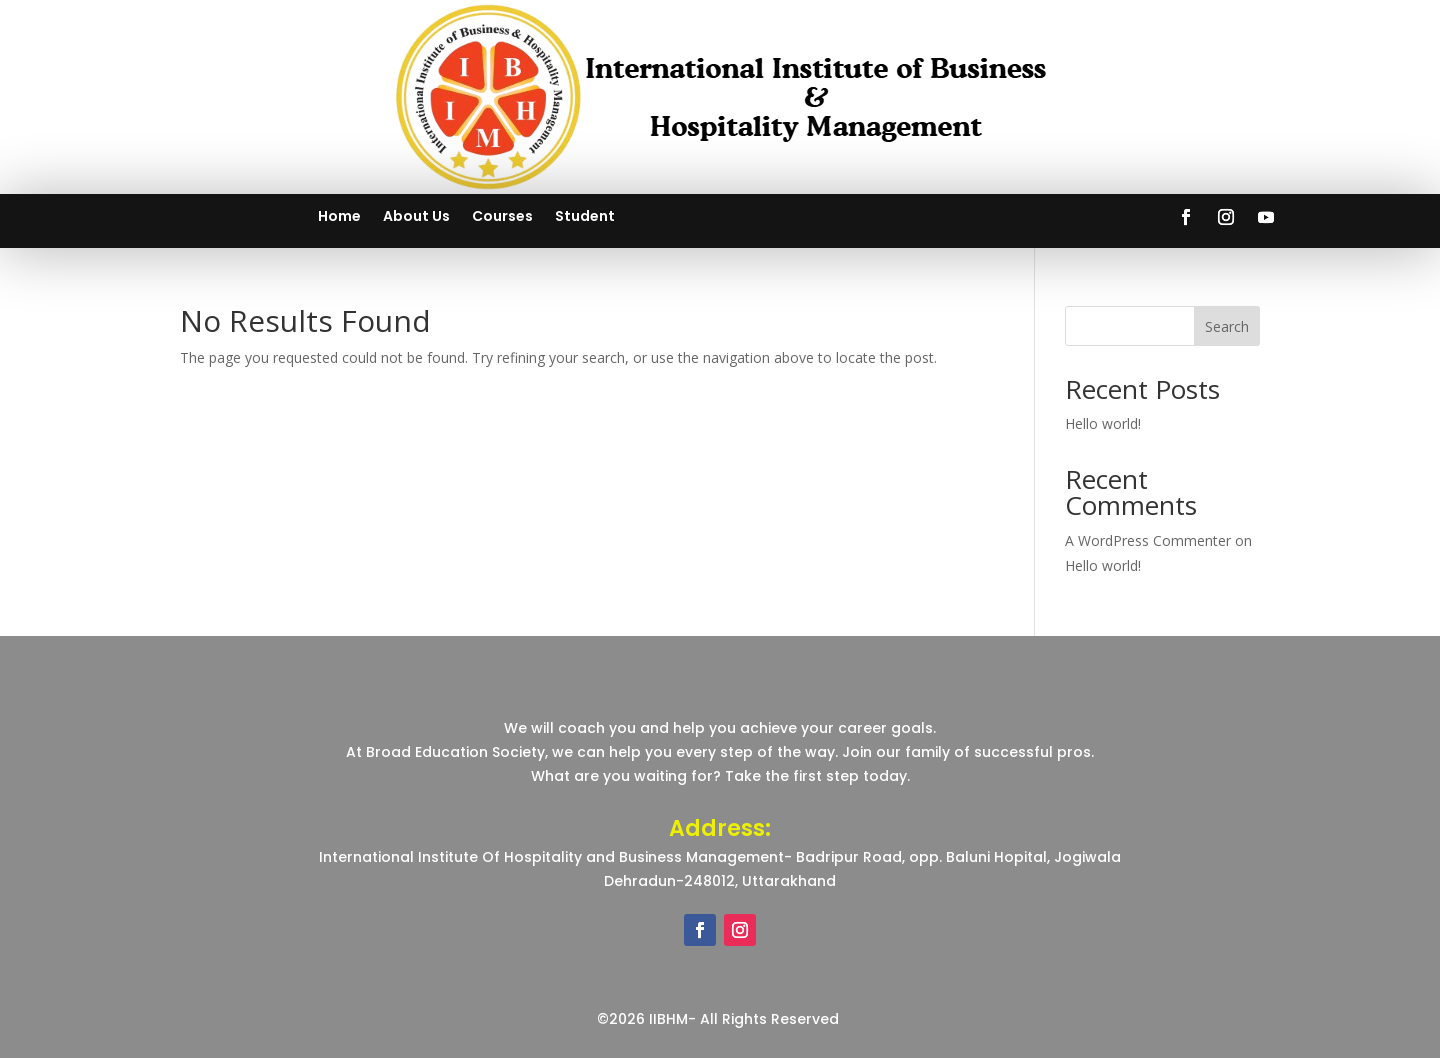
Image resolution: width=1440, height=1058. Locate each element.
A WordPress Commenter (1148, 540)
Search (1227, 326)
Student (585, 217)
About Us (416, 217)
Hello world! (1103, 423)
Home (339, 217)
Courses (502, 217)
